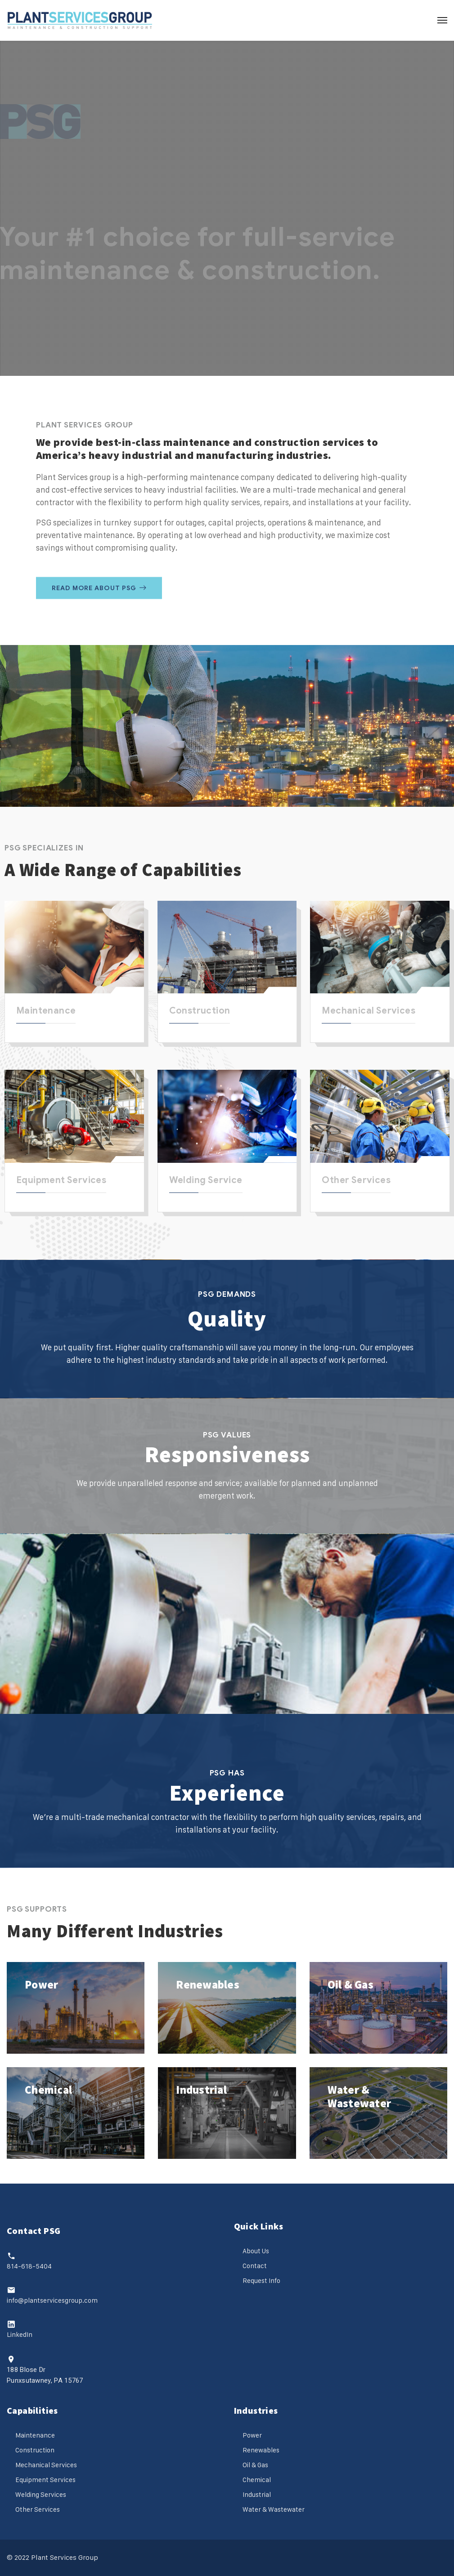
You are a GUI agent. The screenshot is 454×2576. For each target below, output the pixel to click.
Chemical (48, 2089)
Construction (199, 1010)
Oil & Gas (350, 1984)
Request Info (261, 2280)
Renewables (207, 1984)
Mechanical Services (368, 1010)
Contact (255, 2265)
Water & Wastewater (359, 2096)
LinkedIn (19, 2334)
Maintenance (46, 1010)
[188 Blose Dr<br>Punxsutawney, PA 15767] (11, 2359)
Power (41, 1984)
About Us (256, 2251)
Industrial (201, 2089)
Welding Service (206, 1180)
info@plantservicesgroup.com (52, 2300)
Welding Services (40, 2494)
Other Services (356, 1180)
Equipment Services (61, 1180)
